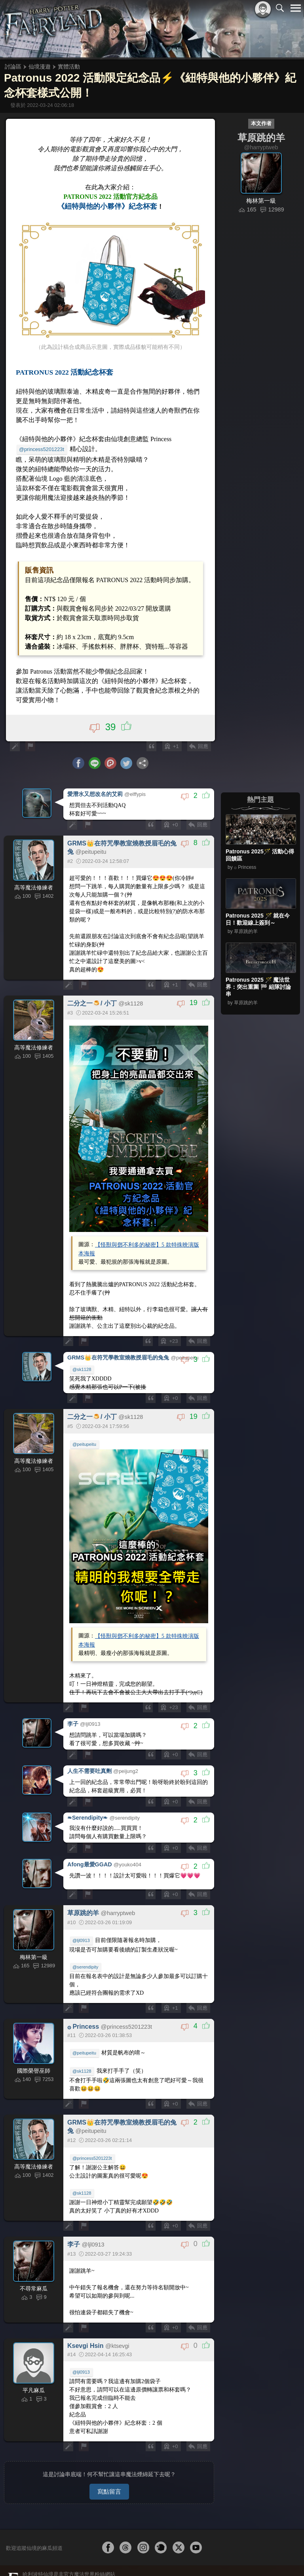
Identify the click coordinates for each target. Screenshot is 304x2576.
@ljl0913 (81, 1940)
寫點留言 (109, 2491)
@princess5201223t (41, 449)
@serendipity (85, 1967)
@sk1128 (81, 1369)
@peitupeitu (84, 1444)
